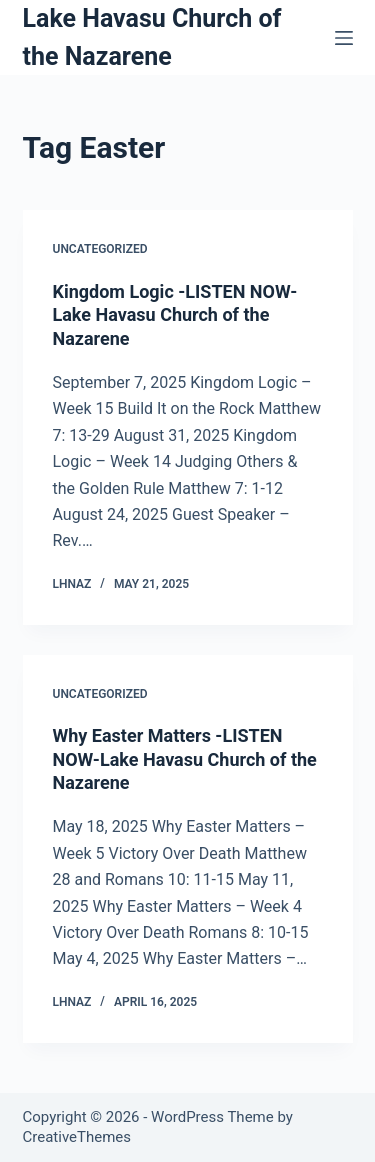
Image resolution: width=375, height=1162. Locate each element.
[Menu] (344, 38)
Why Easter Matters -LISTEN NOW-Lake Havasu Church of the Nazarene (185, 759)
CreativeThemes (77, 1137)
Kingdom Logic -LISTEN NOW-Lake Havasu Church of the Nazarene (175, 315)
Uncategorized (100, 249)
